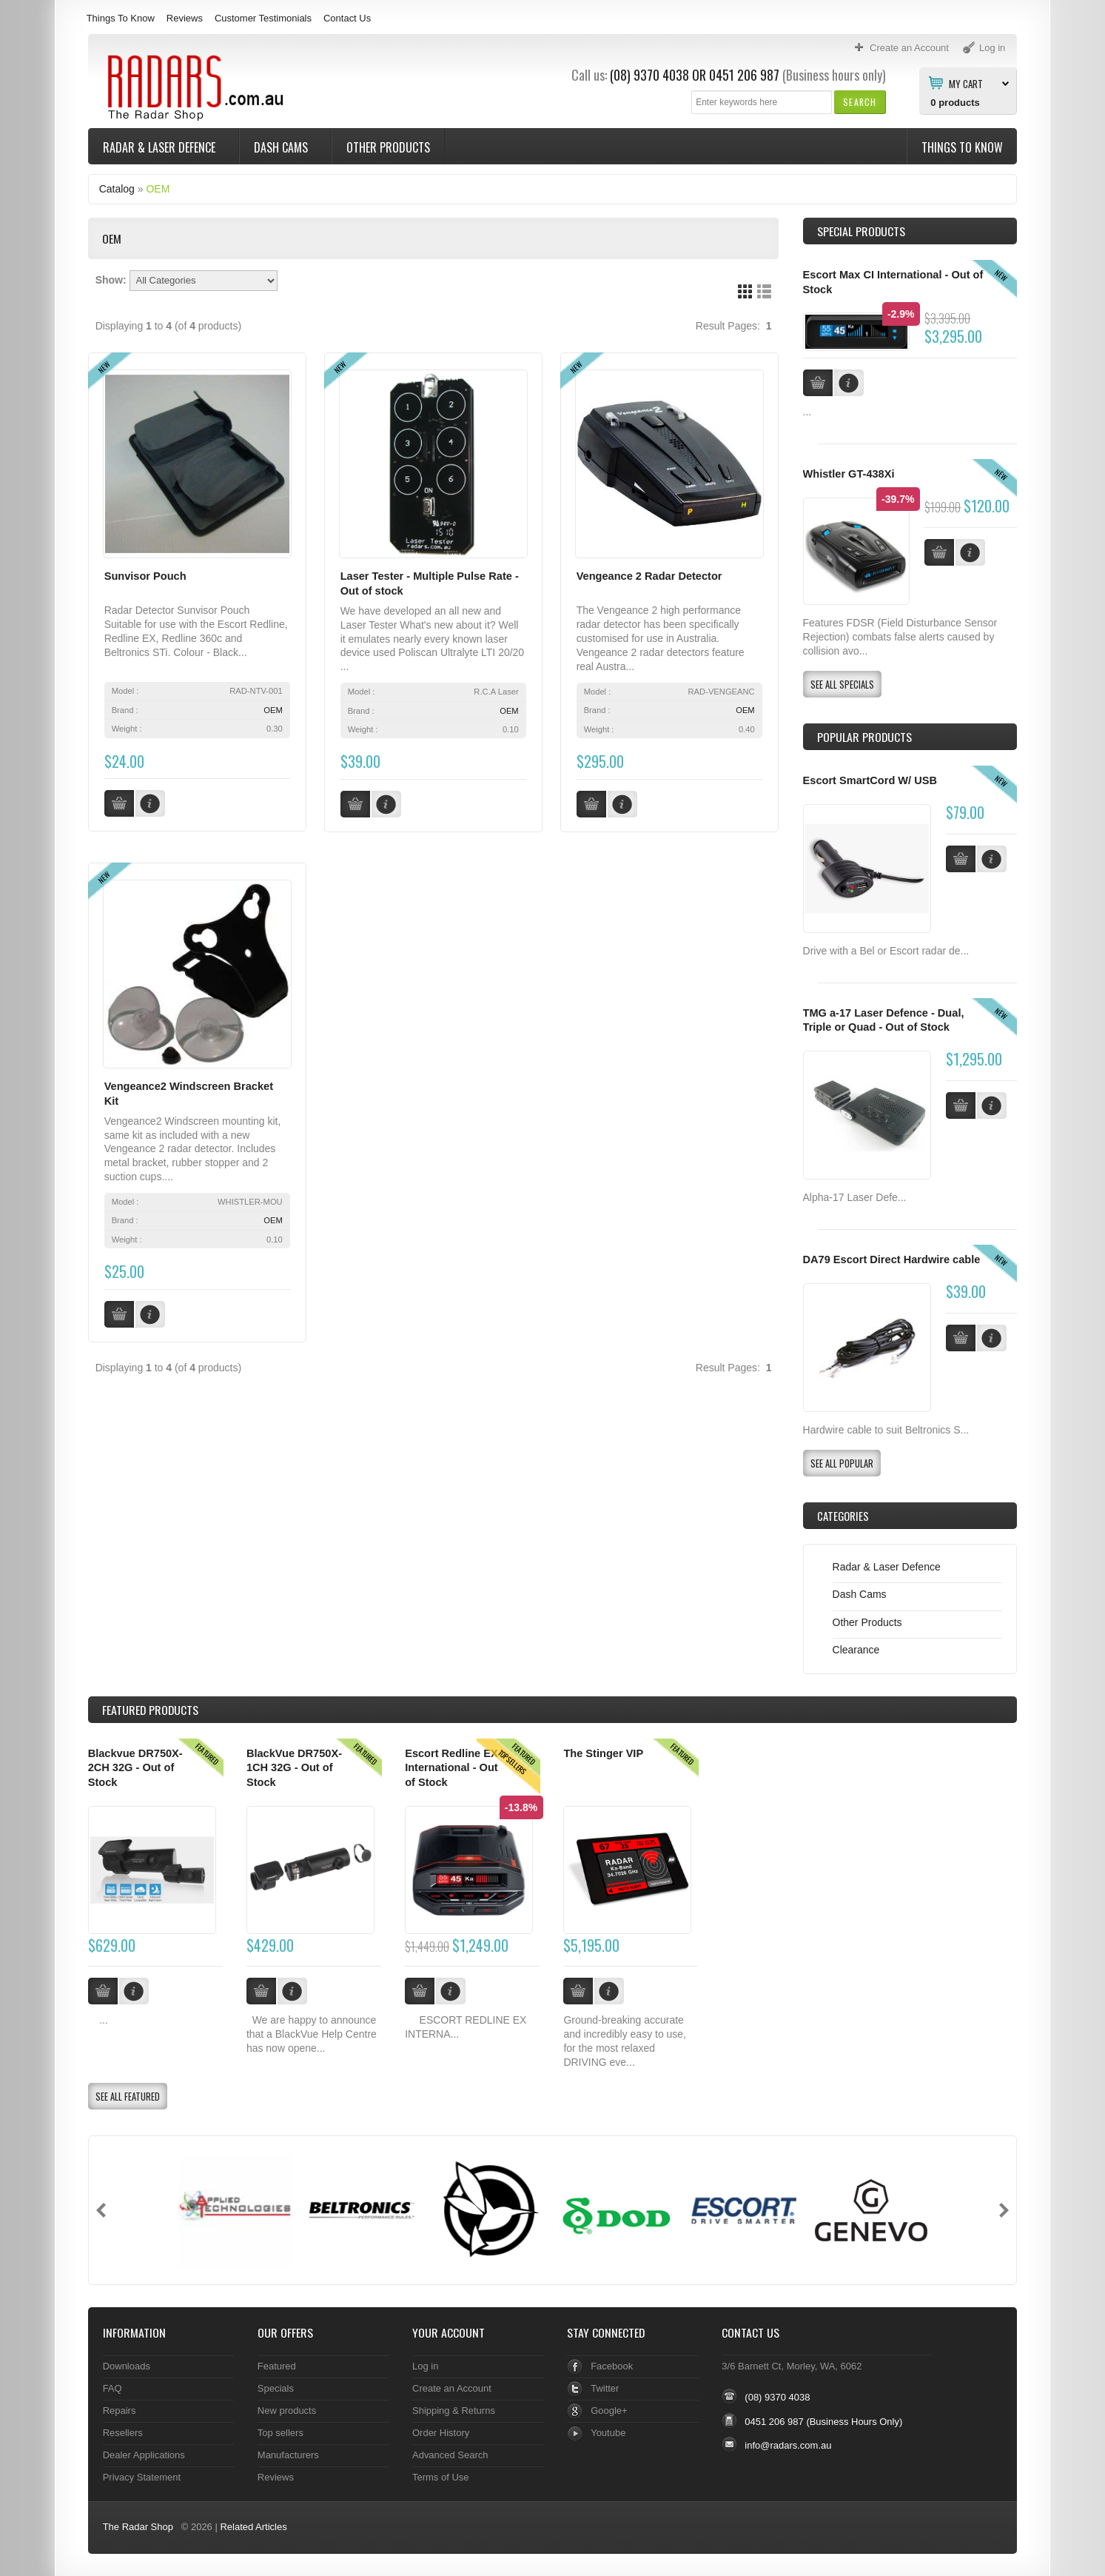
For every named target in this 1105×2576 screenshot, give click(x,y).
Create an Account (451, 2388)
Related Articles (253, 2526)
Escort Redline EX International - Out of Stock (451, 1767)
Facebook (612, 2366)
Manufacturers (288, 2454)
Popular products (864, 737)
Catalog (117, 189)
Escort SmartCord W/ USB (870, 780)
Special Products (861, 231)
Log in (425, 2366)
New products (287, 2410)
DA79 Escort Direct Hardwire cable (892, 1259)
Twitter (605, 2388)
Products (150, 1710)
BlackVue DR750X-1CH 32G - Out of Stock (294, 1767)
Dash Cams (282, 147)
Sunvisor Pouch (145, 576)
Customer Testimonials (263, 18)
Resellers (123, 2432)
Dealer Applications (144, 2454)
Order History (440, 2432)
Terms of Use (440, 2477)
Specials (276, 2388)
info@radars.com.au (788, 2445)
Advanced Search (450, 2454)
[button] (859, 101)
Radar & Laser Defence (160, 147)
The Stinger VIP (603, 1753)
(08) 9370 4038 (649, 74)
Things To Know (121, 18)
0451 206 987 (744, 74)
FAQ (112, 2388)
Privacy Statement (142, 2477)
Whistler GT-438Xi (849, 474)
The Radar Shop (138, 2526)
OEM (157, 189)
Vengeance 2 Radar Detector (649, 576)
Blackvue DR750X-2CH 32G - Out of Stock (135, 1767)
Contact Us (347, 18)
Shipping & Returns (453, 2410)
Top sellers (280, 2432)
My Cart (966, 83)
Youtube (608, 2432)
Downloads (126, 2366)
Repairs (119, 2410)
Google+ (609, 2410)
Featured (277, 2366)
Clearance (856, 1650)
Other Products (388, 147)
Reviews (185, 18)
